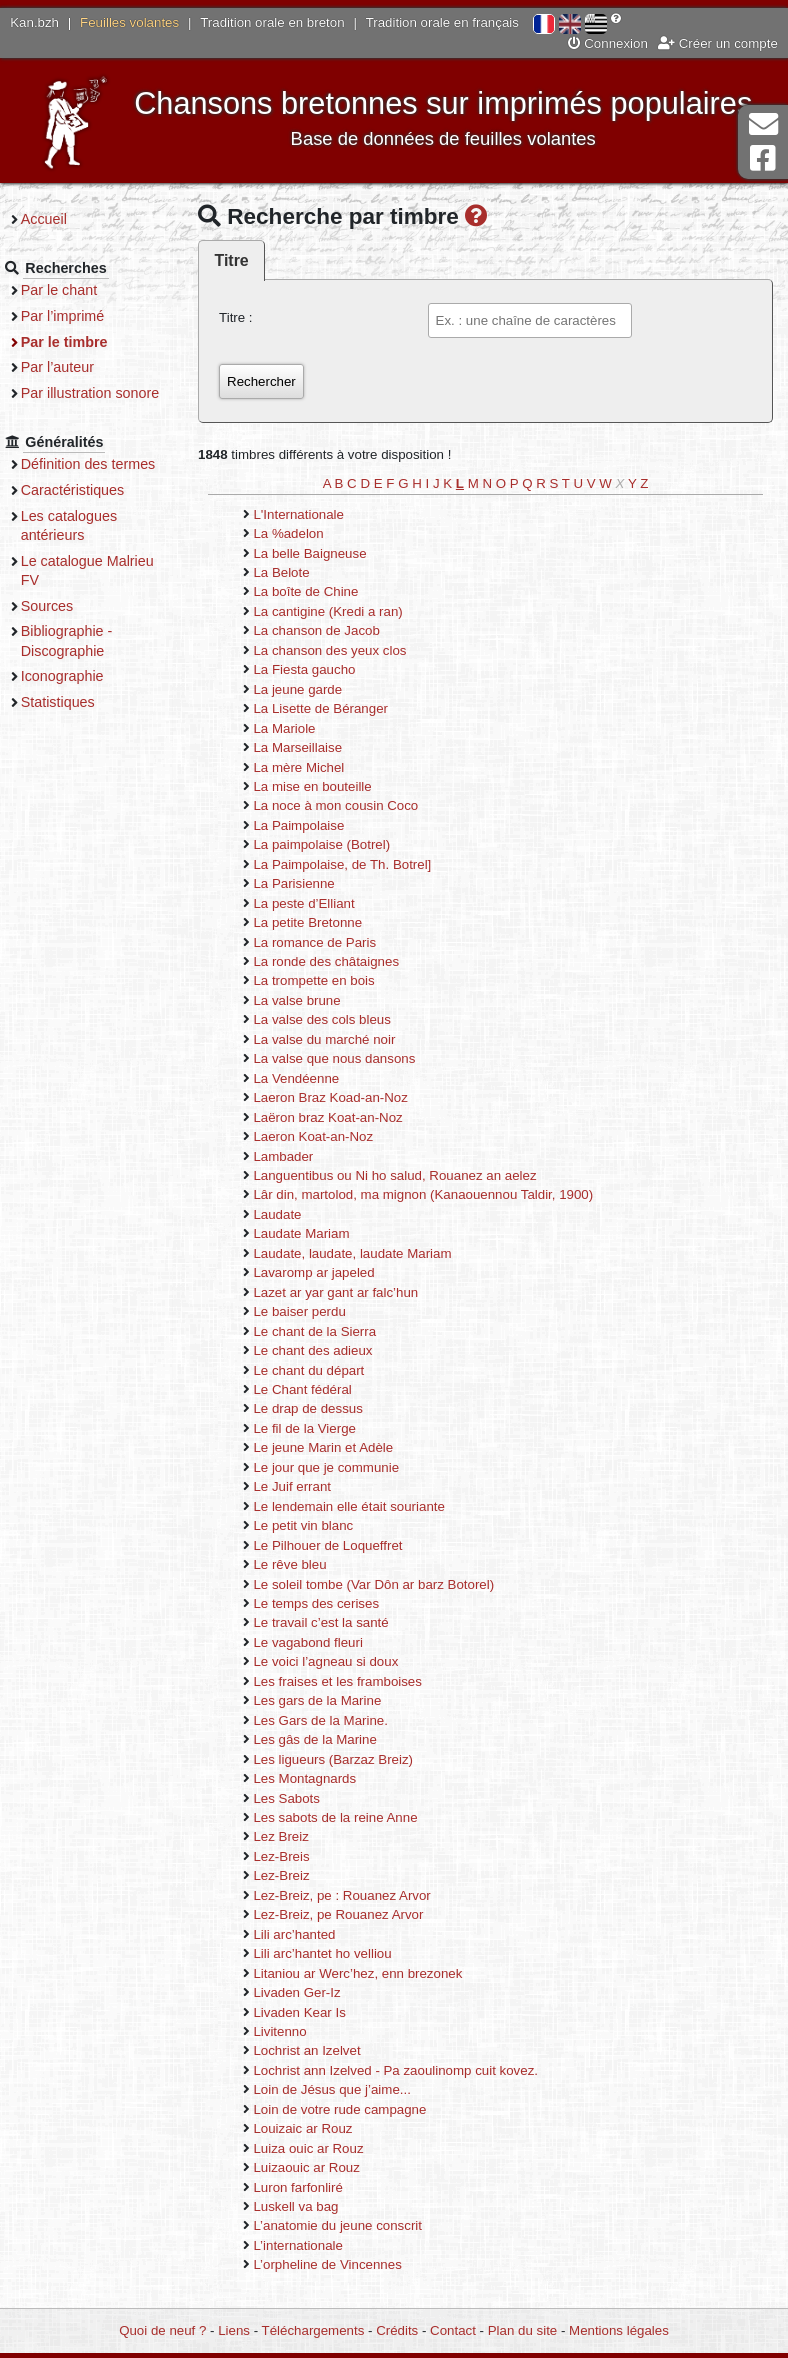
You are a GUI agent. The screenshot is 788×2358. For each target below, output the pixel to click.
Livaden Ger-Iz (312, 1993)
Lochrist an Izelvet (322, 2051)
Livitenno (295, 2032)
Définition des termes (108, 484)
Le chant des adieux (328, 1351)
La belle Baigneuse (325, 553)
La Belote (297, 573)
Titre (247, 261)
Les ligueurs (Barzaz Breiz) (349, 1759)
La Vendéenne (312, 1079)
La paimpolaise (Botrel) (337, 845)
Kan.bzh (34, 22)
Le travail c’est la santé (336, 1623)
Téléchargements (313, 2330)
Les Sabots (302, 1798)
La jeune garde (313, 689)
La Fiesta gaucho (320, 670)
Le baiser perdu (315, 1312)
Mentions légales (619, 2330)
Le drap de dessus (323, 1409)
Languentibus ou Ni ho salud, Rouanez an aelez (410, 1176)
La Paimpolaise (314, 826)
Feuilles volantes (129, 22)
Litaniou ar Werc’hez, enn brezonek (373, 1973)
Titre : (252, 318)
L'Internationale (314, 514)
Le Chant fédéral (318, 1390)
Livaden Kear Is (315, 2012)
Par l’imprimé (83, 316)
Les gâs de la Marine (330, 1740)
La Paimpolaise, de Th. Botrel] (358, 865)
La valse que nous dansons (350, 1059)
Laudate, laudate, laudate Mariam (368, 1254)
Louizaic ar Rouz (318, 2129)
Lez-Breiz (297, 1876)
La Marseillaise (313, 748)
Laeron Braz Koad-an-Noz (346, 1098)
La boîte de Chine (321, 592)
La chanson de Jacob (332, 631)
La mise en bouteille (328, 787)
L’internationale (313, 2246)
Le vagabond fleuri (323, 1643)
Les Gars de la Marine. (336, 1720)
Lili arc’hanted (310, 1934)
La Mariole (300, 728)
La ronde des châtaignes (342, 962)
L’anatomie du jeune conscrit (353, 2226)
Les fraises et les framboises (353, 1682)
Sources (67, 625)
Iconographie (82, 696)
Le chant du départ (324, 1370)
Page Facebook (763, 158)
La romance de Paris (330, 942)
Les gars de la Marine (333, 1701)
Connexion (608, 43)
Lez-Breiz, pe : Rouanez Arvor (357, 1896)
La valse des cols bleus (337, 1020)
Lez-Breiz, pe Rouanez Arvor (354, 1915)
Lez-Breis (297, 1857)
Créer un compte (718, 43)
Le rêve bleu (305, 1565)
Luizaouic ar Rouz (322, 2168)
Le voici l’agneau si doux (341, 1662)
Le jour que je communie (342, 1468)
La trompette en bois (329, 981)
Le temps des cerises (332, 1604)
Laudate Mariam (317, 1234)
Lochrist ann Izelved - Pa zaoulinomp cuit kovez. (411, 2071)
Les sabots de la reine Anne (351, 1818)
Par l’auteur (77, 367)
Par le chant (79, 290)
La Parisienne (309, 884)
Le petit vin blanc (319, 1526)
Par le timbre (84, 342)
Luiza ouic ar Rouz (324, 2148)
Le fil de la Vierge (320, 1429)
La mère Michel (314, 767)
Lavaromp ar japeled (329, 1273)
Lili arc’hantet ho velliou (338, 1954)
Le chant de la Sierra (330, 1331)
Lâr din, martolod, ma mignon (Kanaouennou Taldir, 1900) (439, 1195)
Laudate (293, 1215)
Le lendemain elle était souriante (364, 1507)
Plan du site (522, 2330)
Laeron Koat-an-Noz (329, 1137)
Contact (453, 2330)
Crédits (397, 2330)
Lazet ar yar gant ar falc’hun (351, 1293)
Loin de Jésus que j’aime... (347, 2090)
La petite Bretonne (323, 923)
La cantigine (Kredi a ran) (343, 612)
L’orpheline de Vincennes (343, 2265)
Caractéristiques (93, 509)
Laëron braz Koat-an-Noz (343, 1117)
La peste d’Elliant (319, 903)
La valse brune (312, 1001)
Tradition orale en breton (272, 22)
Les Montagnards (320, 1779)
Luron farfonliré (313, 2187)
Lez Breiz (296, 1837)
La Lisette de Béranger (336, 709)
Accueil (64, 219)
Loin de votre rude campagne (355, 2110)
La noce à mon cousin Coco (351, 806)
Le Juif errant (308, 1487)
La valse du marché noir (340, 1040)
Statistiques (78, 721)
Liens (234, 2330)
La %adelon (304, 534)
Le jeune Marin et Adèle (339, 1448)
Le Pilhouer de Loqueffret (343, 1545)
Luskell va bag (311, 2207)
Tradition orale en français (442, 22)
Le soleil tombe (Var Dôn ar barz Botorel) (389, 1584)
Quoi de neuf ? (162, 2330)
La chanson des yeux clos (345, 651)
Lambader (299, 1156)
